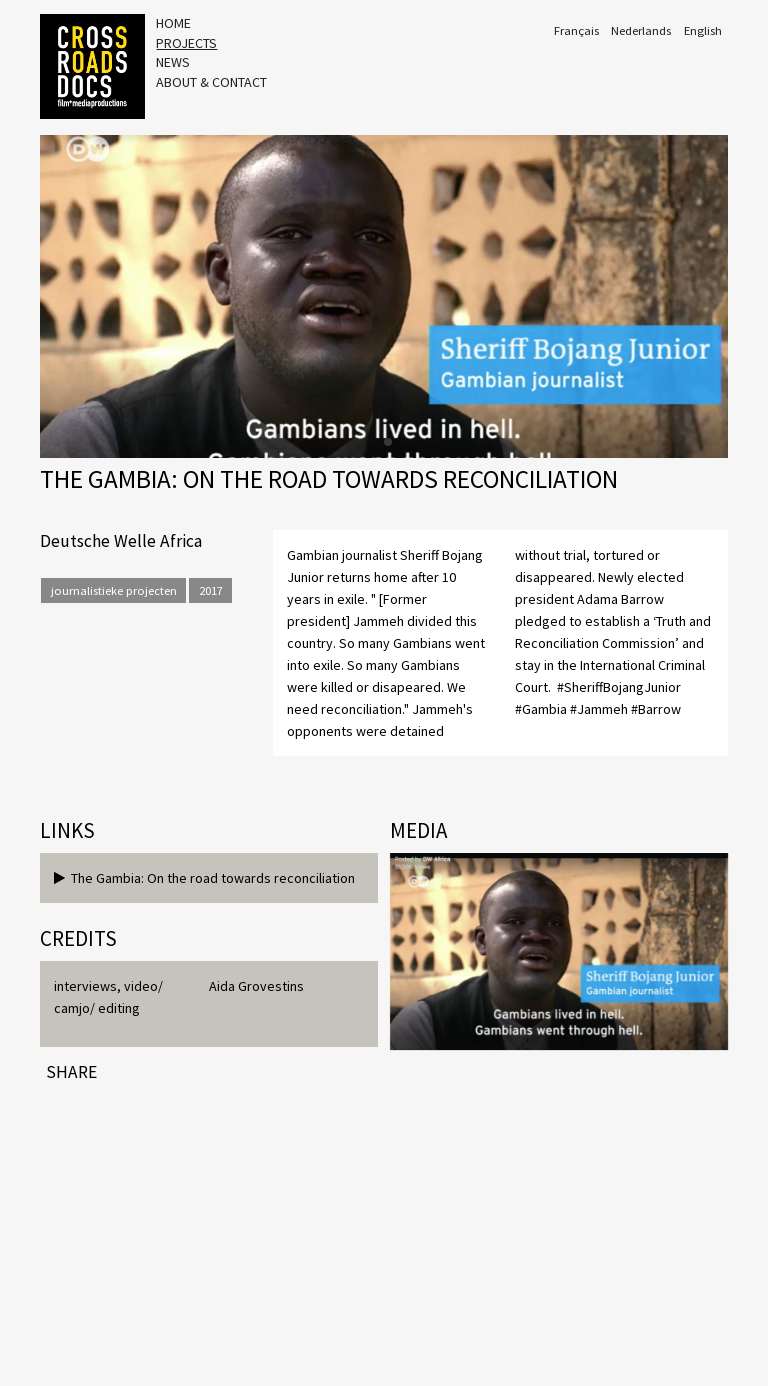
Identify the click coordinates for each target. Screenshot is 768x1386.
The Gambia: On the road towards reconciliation (204, 878)
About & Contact (211, 82)
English (703, 30)
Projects (186, 43)
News (173, 62)
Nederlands (641, 30)
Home (173, 23)
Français (576, 30)
